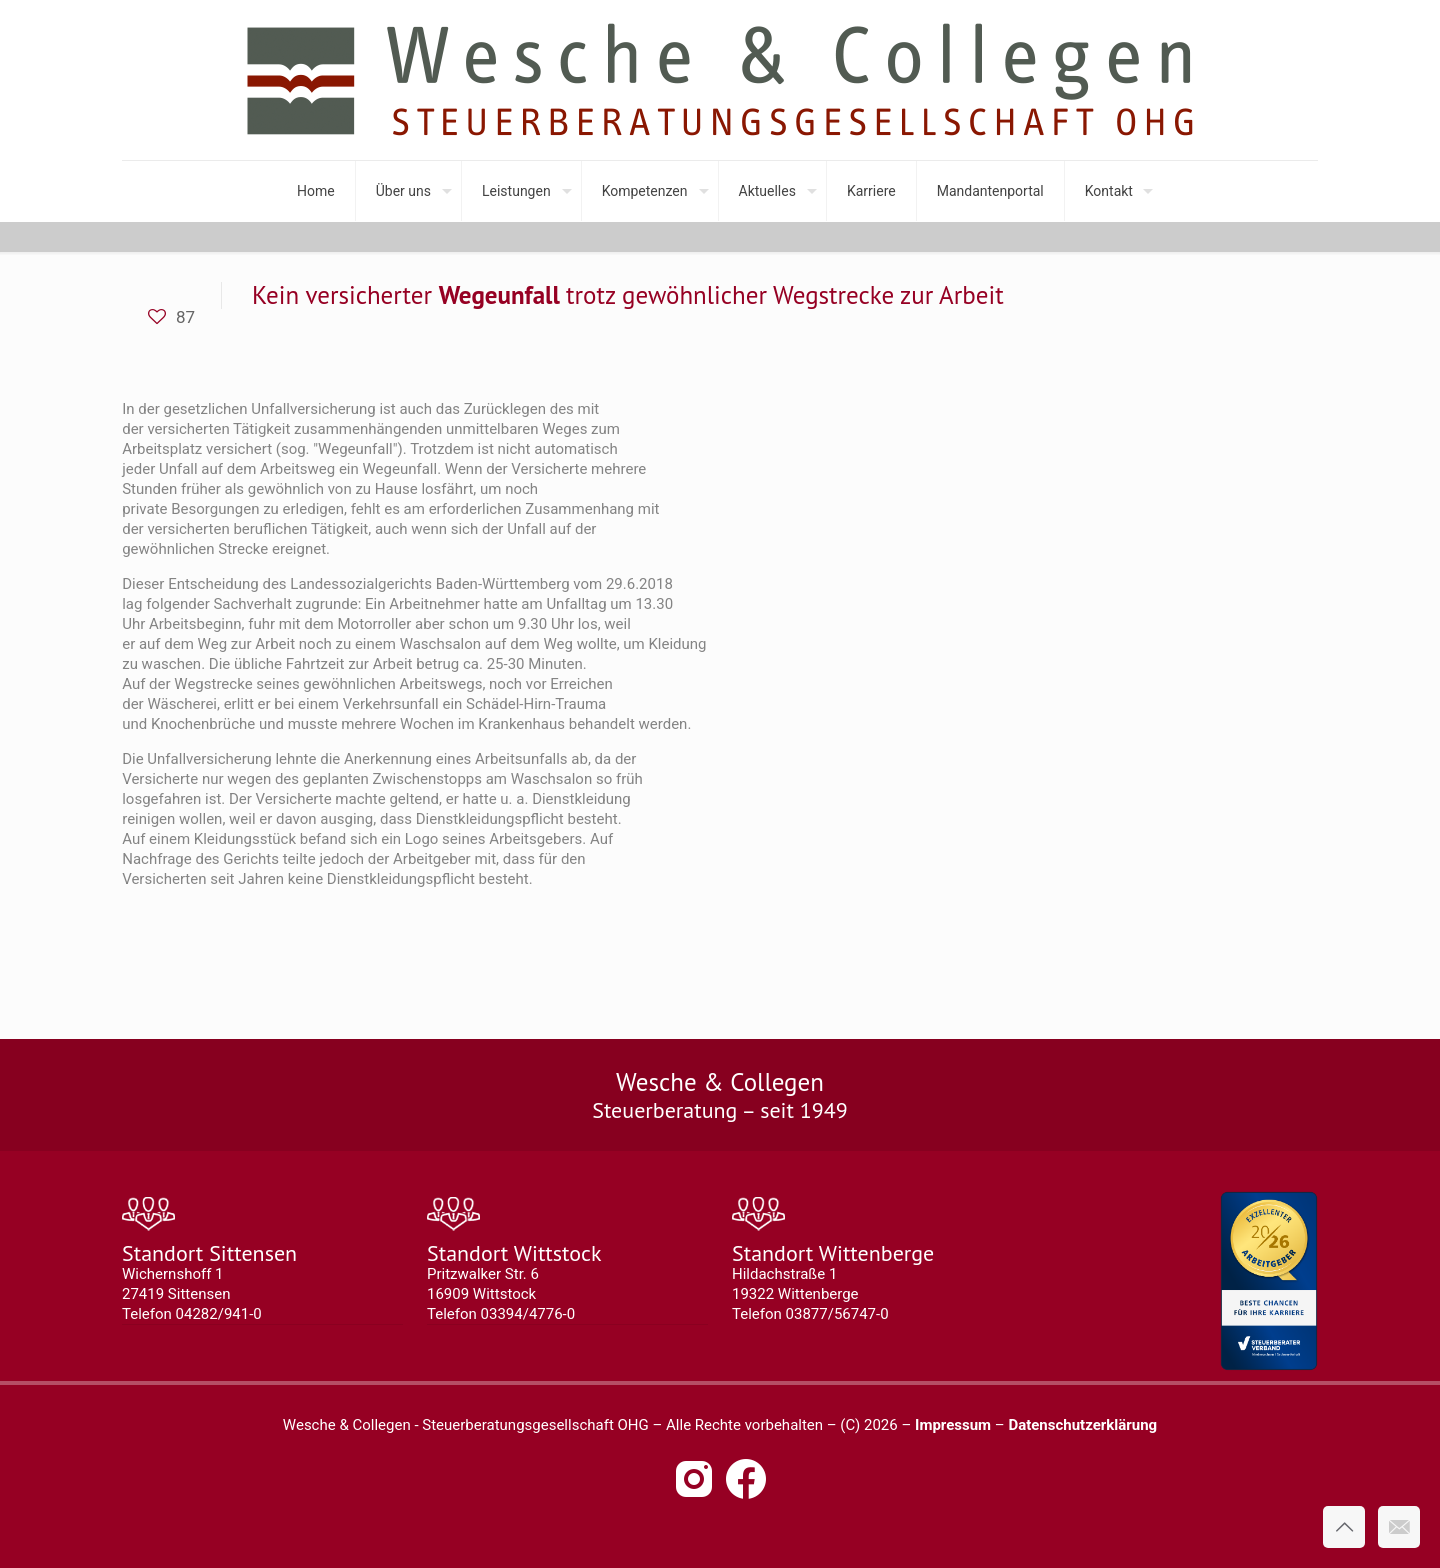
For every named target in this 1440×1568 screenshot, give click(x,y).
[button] (44, 1524)
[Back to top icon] (1344, 1527)
